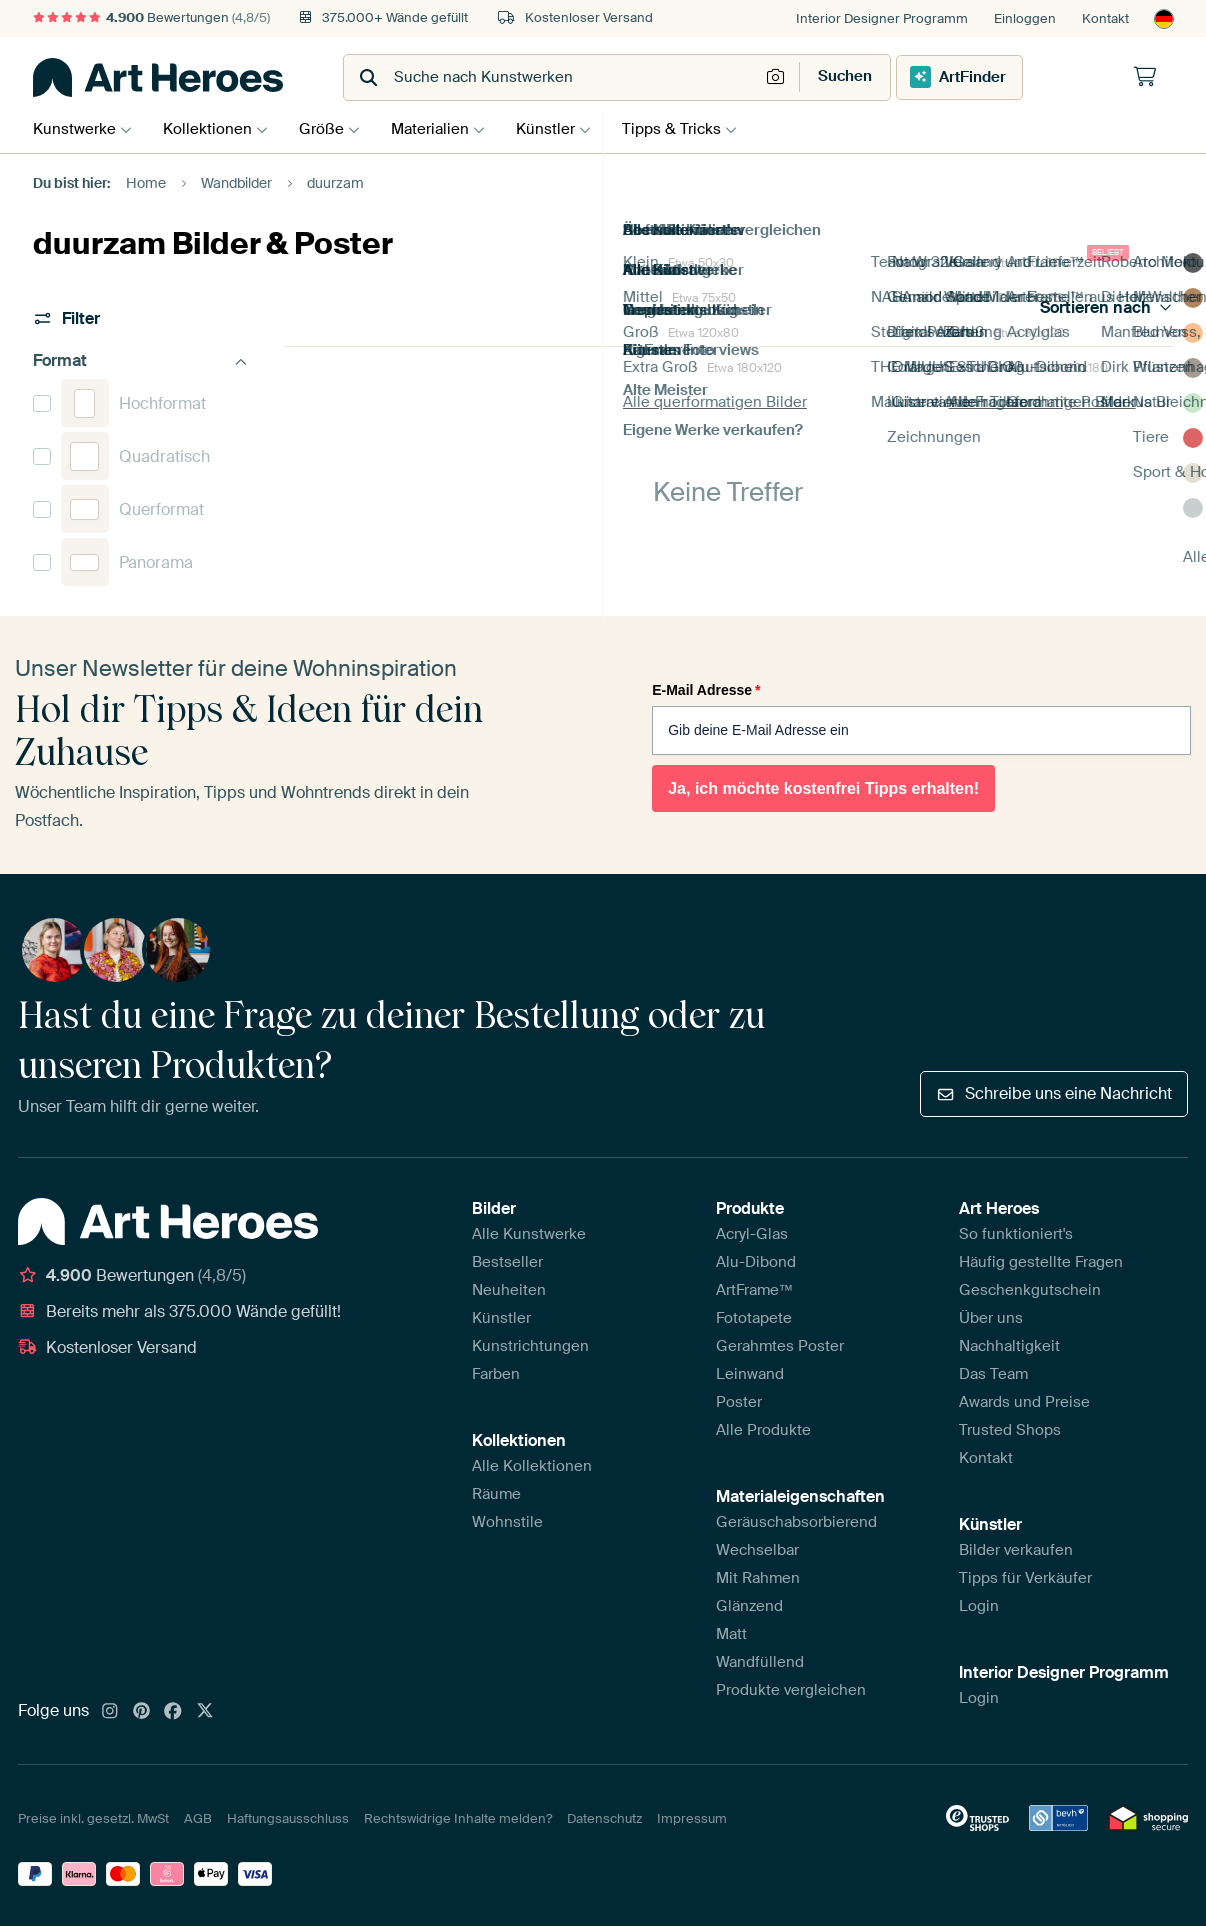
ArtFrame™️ (755, 1290)
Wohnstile (507, 1522)
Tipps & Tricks (696, 129)
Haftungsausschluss (288, 1818)
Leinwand (750, 1374)
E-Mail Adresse (706, 690)
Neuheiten (509, 1290)
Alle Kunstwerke (529, 1234)
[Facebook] (173, 1712)
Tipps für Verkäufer (1025, 1578)
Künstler (565, 129)
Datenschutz (604, 1818)
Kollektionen (212, 129)
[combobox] (553, 77)
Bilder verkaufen (1016, 1550)
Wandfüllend (760, 1662)
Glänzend (749, 1606)
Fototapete (754, 1318)
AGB (198, 1818)
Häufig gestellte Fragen (1041, 1262)
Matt (731, 1634)
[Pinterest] (142, 1712)
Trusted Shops (1010, 1430)
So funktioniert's (1016, 1234)
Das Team (993, 1374)
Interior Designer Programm (882, 18)
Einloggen (1025, 18)
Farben (496, 1374)
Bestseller (507, 1262)
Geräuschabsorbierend (796, 1522)
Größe (331, 129)
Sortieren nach (1106, 308)
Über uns (991, 1318)
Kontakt (1105, 18)
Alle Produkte (763, 1430)
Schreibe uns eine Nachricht (1054, 1093)
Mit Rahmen (758, 1578)
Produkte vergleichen (791, 1690)
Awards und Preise (1024, 1402)
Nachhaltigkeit (1009, 1346)
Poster (739, 1402)
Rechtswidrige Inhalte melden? (458, 1818)
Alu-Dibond (756, 1262)
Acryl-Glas (752, 1234)
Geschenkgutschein (1030, 1290)
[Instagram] (110, 1712)
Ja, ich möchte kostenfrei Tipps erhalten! (823, 788)
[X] (205, 1712)
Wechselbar (757, 1550)
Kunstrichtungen (530, 1346)
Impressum (692, 1818)
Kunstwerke (74, 129)
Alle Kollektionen (532, 1466)
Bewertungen (151, 17)
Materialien (445, 129)
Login (979, 1606)
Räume (496, 1494)
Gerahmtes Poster (780, 1346)
